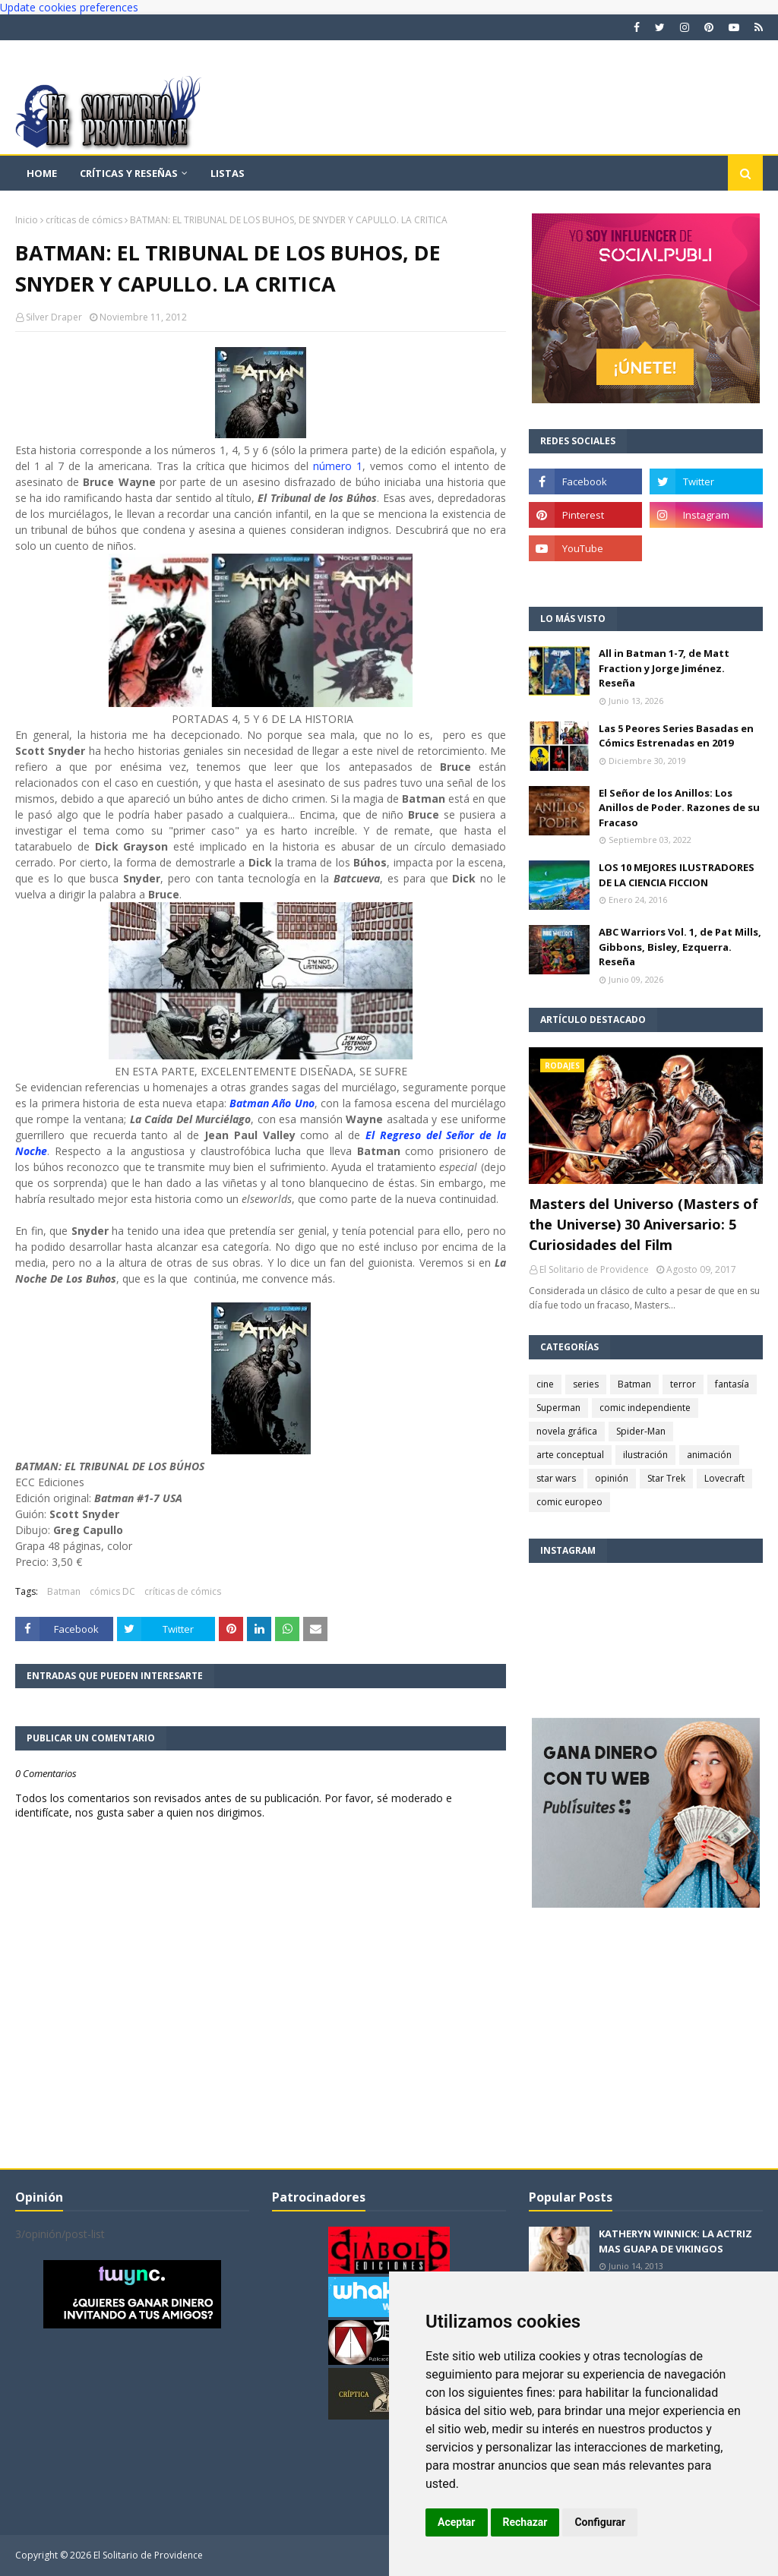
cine (545, 1384)
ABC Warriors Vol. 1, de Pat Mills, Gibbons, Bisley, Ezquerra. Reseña (680, 946)
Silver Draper (54, 317)
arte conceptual (570, 1454)
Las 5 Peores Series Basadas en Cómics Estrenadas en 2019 (676, 735)
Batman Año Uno (272, 1103)
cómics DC (112, 1591)
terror (683, 1384)
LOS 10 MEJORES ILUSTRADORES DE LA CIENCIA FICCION (676, 874)
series (586, 1384)
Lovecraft (724, 1478)
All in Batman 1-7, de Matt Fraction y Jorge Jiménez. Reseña (664, 668)
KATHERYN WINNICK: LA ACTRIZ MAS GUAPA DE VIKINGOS (675, 2241)
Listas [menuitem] (227, 173)
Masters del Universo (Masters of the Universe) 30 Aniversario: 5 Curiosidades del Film (643, 1224)
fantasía (732, 1384)
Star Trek (666, 1478)
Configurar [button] (599, 2522)
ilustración (645, 1454)
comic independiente (645, 1407)
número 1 (337, 466)
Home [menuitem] (42, 173)
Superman (558, 1407)
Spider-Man (641, 1431)
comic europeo (569, 1501)
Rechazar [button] (525, 2522)
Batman (64, 1591)
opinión (611, 1478)
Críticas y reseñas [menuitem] (129, 173)
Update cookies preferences (69, 7)
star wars (556, 1478)
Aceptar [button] (457, 2522)
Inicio (26, 219)
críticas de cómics (84, 219)
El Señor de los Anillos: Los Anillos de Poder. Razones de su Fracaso (679, 807)
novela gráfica (566, 1431)
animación (709, 1454)
